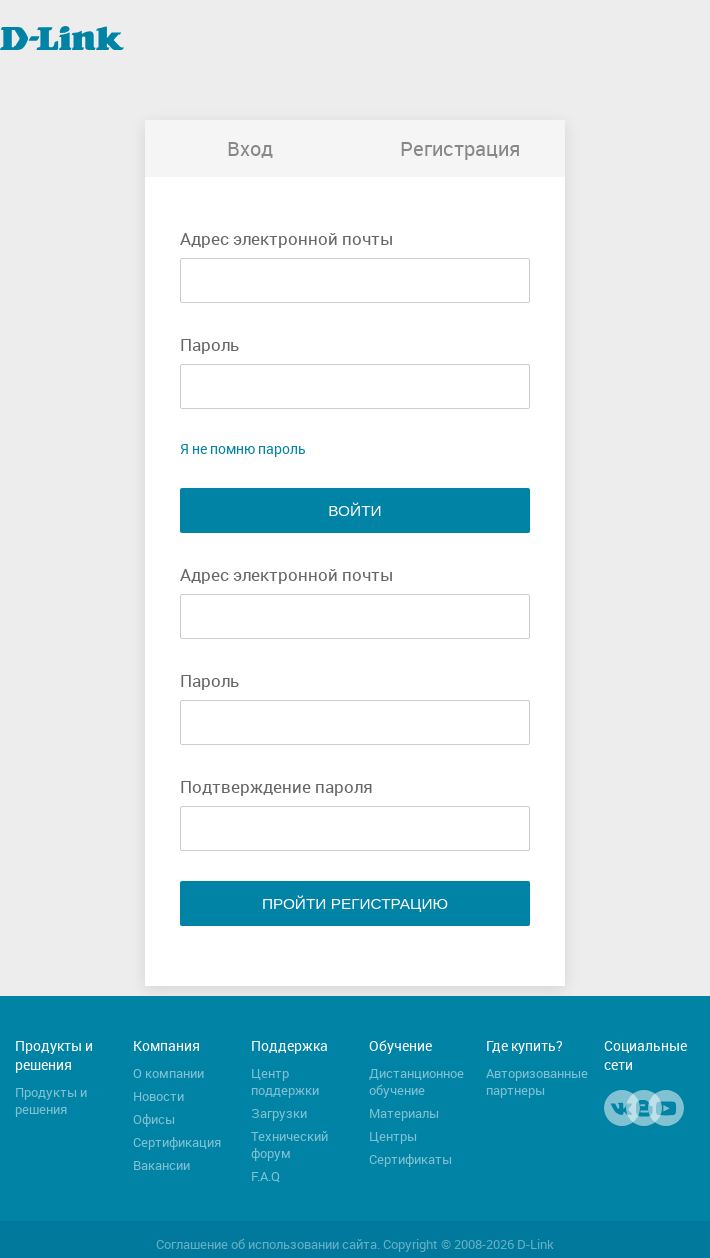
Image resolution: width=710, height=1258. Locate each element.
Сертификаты (410, 1159)
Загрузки (279, 1113)
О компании (168, 1073)
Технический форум (289, 1145)
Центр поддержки (285, 1082)
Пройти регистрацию (355, 903)
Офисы (154, 1119)
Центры (393, 1136)
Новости (158, 1096)
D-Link (535, 1244)
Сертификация (177, 1142)
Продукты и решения (51, 1101)
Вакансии (161, 1165)
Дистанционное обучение (416, 1082)
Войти (354, 510)
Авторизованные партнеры (537, 1082)
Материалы (404, 1113)
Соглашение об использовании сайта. (268, 1244)
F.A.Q (265, 1176)
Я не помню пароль (243, 448)
